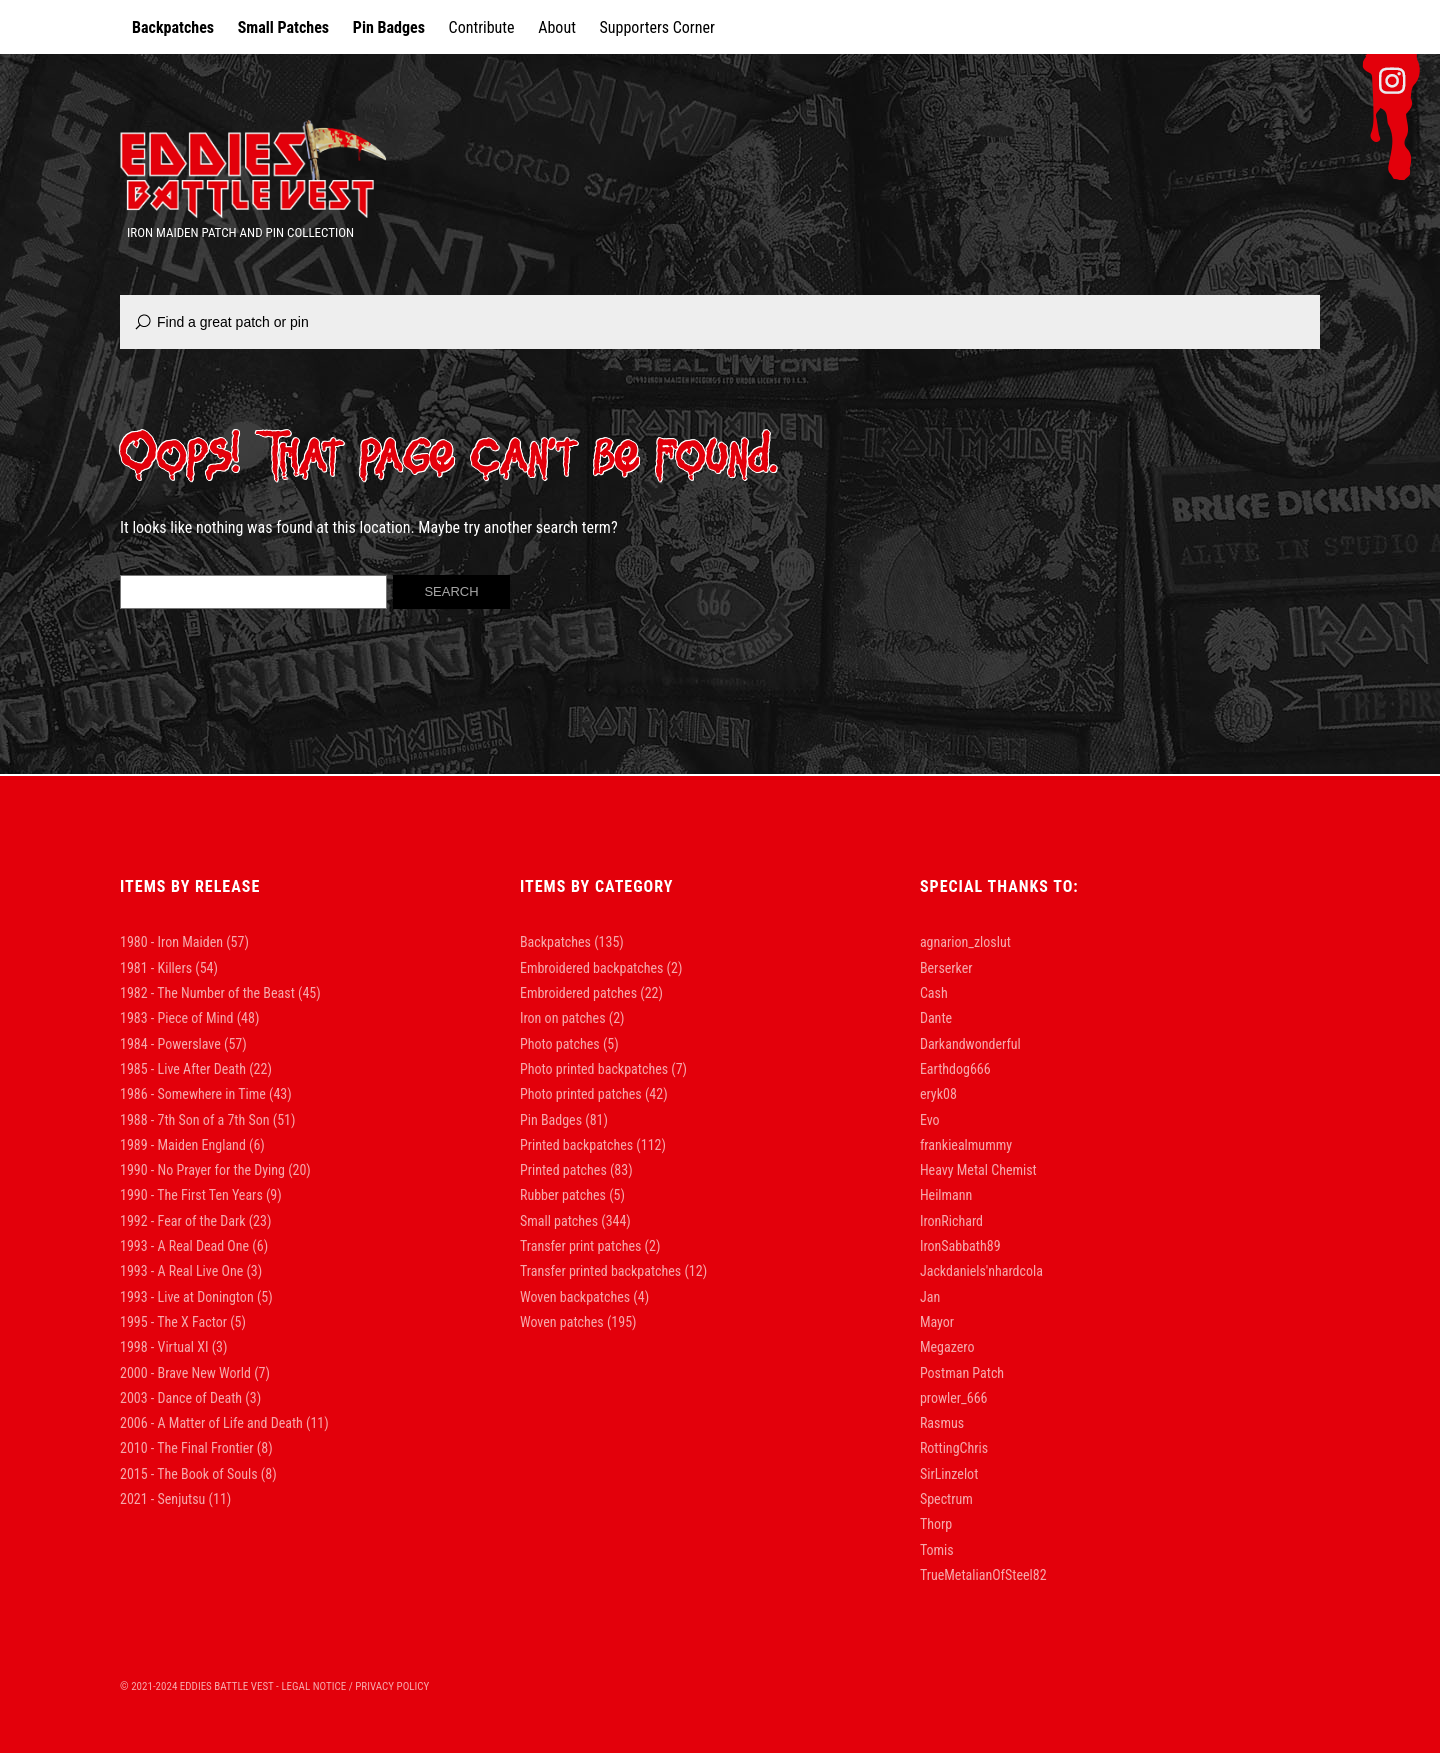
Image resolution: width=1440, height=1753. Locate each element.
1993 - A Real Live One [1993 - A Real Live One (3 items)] (191, 1271)
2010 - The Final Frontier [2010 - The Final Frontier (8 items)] (196, 1448)
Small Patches (283, 27)
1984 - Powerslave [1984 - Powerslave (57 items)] (183, 1044)
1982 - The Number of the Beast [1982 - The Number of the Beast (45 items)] (220, 993)
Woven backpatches (575, 1297)
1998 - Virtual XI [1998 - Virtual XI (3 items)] (173, 1347)
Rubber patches (563, 1195)
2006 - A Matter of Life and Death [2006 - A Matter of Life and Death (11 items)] (224, 1423)
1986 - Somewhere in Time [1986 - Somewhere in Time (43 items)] (206, 1094)
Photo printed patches (581, 1094)
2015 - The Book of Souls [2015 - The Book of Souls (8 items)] (198, 1474)
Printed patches (563, 1170)
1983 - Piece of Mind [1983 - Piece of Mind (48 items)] (189, 1018)
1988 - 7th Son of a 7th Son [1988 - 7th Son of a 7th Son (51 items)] (207, 1120)
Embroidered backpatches (591, 968)
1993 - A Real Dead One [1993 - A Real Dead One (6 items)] (194, 1246)
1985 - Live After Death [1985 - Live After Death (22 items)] (196, 1069)
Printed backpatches (576, 1145)
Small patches (559, 1221)
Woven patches (562, 1322)
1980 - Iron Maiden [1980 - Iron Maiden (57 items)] (184, 942)
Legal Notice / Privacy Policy (355, 1686)
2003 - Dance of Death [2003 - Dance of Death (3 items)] (190, 1398)
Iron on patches (563, 1018)
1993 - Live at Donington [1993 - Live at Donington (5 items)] (196, 1297)
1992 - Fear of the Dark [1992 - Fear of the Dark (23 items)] (195, 1221)
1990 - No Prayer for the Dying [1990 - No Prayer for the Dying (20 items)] (215, 1170)
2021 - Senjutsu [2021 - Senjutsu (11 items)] (175, 1499)
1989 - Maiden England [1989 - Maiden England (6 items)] (192, 1145)
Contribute (482, 27)
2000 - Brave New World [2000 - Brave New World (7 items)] (195, 1373)
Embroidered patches (578, 993)
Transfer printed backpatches (600, 1271)
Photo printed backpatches (594, 1069)
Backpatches (173, 27)
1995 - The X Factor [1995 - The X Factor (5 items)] (183, 1322)
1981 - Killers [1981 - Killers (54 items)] (169, 968)
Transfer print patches (580, 1246)
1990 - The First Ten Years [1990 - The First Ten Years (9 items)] (201, 1195)
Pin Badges (389, 27)
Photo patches (560, 1044)
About (557, 27)
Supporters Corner (657, 27)
